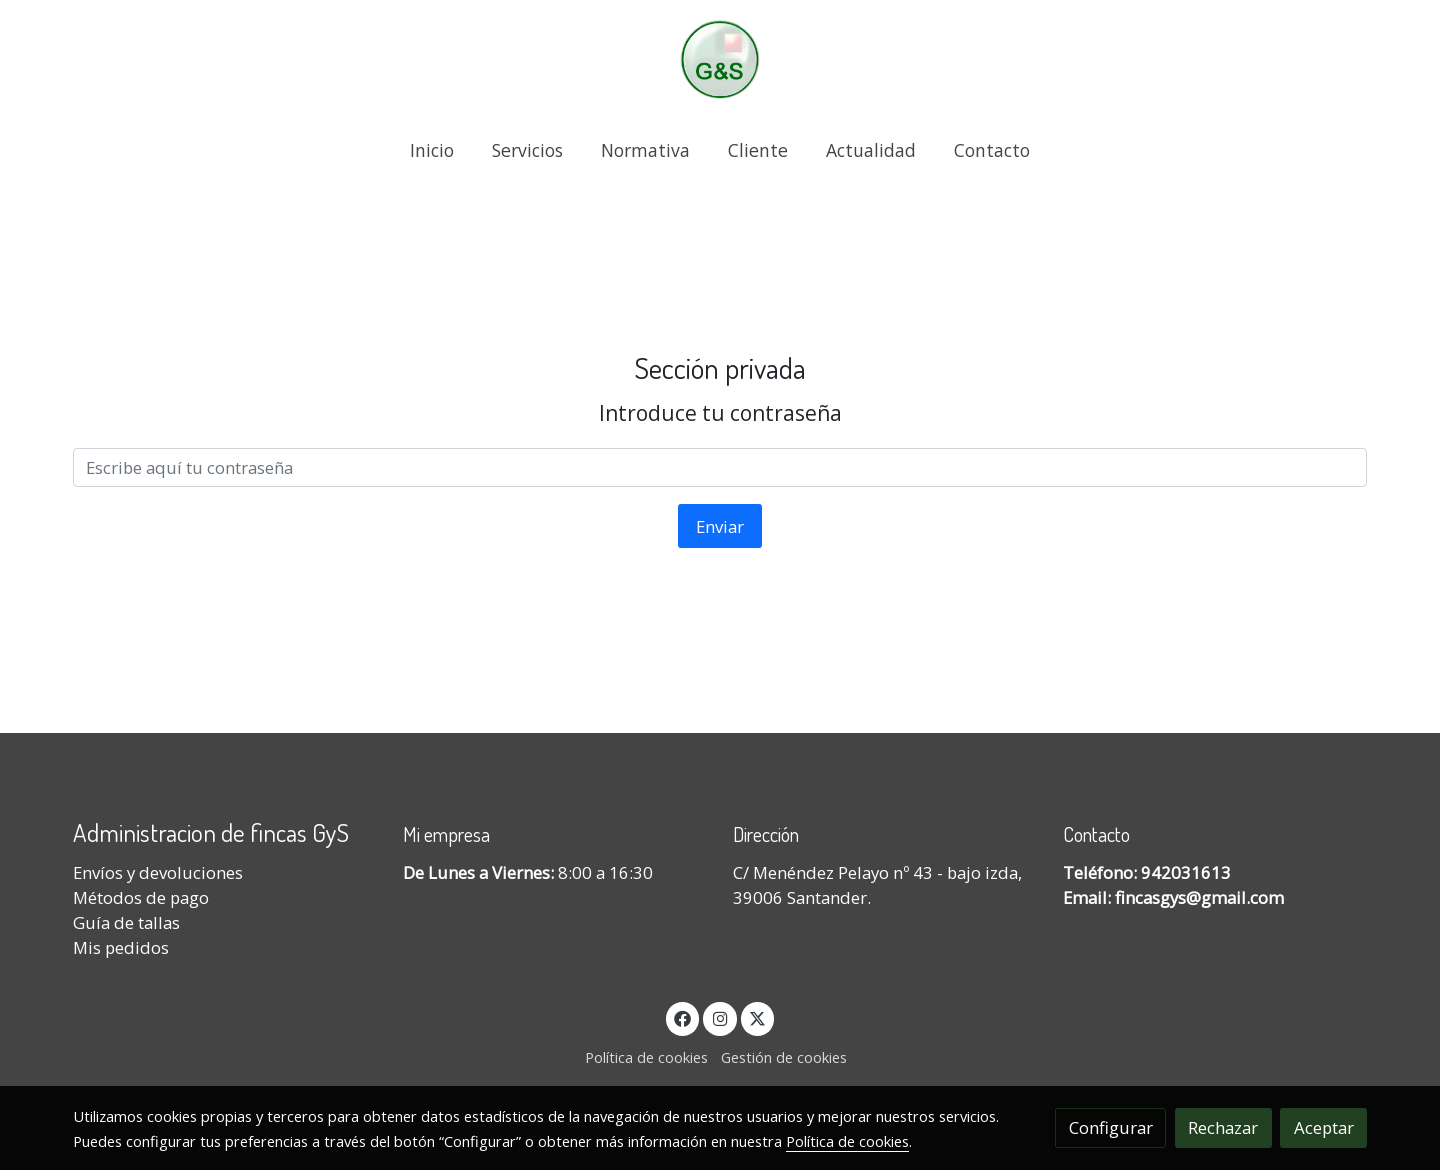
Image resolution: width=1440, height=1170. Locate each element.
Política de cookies (646, 1057)
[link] (720, 59)
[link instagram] (720, 1017)
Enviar (720, 526)
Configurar (1111, 1127)
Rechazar (1223, 1127)
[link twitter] (758, 1017)
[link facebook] (683, 1017)
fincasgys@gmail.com (1199, 897)
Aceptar (1324, 1127)
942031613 (1186, 872)
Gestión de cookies (784, 1057)
